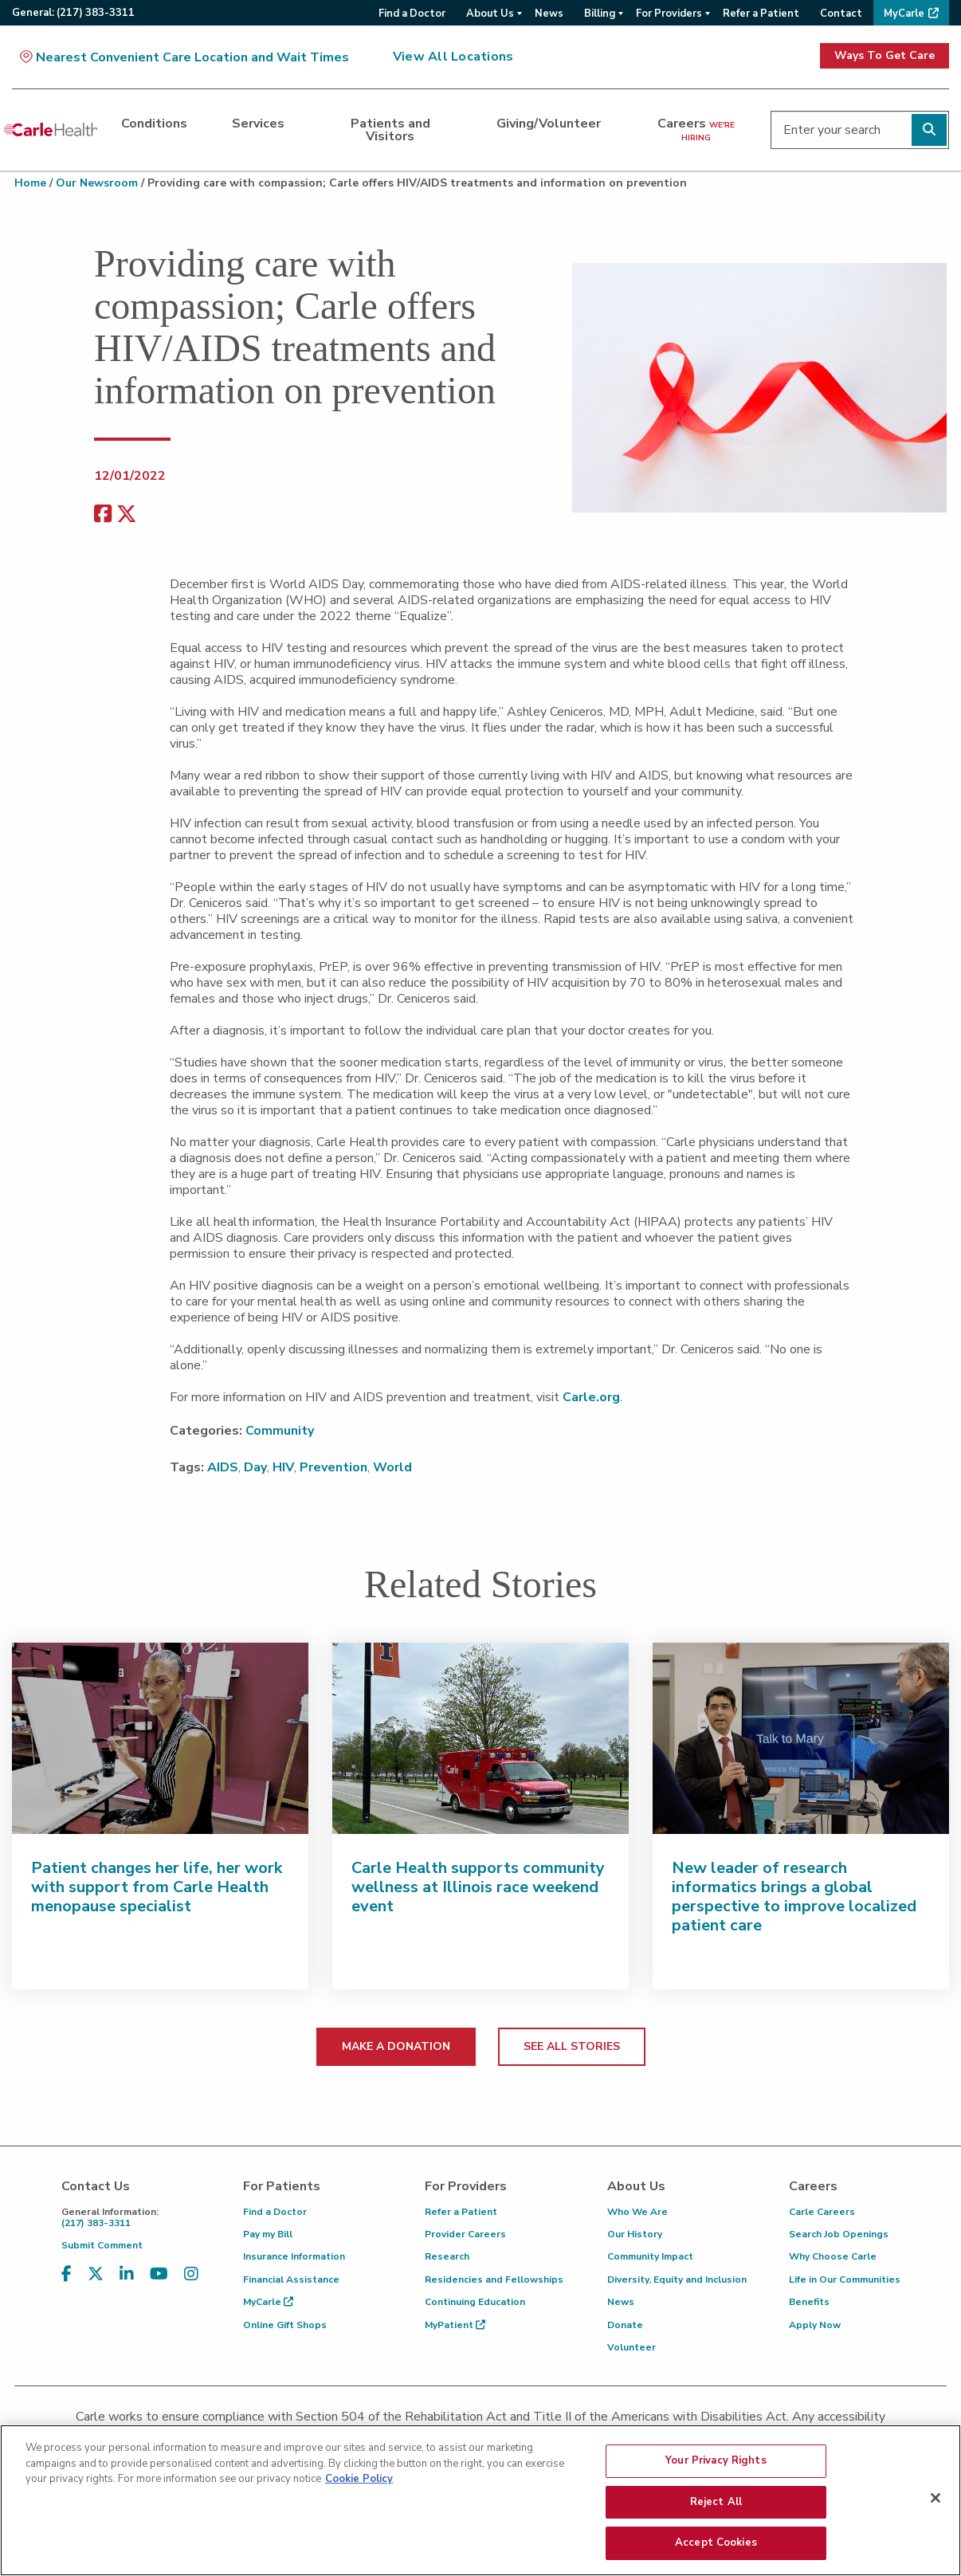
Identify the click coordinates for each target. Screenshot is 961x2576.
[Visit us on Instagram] (191, 2274)
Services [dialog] (258, 123)
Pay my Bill (267, 2234)
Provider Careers (465, 2234)
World (392, 1467)
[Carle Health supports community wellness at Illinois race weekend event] (480, 1738)
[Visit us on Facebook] (66, 2274)
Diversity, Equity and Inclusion (677, 2279)
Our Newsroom (97, 182)
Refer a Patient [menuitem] (761, 13)
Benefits (809, 2301)
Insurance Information (294, 2256)
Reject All (716, 2509)
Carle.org (591, 1397)
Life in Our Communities (844, 2279)
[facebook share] (103, 514)
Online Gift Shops (285, 2325)
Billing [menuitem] (599, 13)
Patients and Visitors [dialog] (390, 130)
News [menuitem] (549, 13)
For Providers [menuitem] (669, 13)
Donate (625, 2325)
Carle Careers (822, 2211)
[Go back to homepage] (50, 130)
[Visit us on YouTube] (159, 2274)
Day (255, 1467)
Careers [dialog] (696, 129)
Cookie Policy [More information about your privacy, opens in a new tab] (359, 2486)
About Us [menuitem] (490, 13)
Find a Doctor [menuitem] (412, 13)
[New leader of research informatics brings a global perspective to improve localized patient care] (801, 1738)
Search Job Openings (838, 2234)
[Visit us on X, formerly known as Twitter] (96, 2274)
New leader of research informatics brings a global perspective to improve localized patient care (794, 1896)
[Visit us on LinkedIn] (127, 2274)
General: (73, 13)
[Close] (935, 2505)
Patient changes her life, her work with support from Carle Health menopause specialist (156, 1887)
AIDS (222, 1467)
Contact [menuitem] (841, 13)
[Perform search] (929, 130)
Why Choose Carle (833, 2256)
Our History (634, 2234)
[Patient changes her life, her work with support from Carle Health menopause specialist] (160, 1738)
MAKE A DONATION (396, 2046)
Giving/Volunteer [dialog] (548, 123)
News (620, 2301)
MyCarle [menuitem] (904, 13)
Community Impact (650, 2256)
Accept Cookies (716, 2550)
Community (279, 1430)
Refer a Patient (461, 2211)
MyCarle (268, 2301)
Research (447, 2256)
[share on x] (126, 514)
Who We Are (637, 2211)
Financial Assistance (291, 2279)
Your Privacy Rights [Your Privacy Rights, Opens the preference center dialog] (715, 2467)
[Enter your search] (860, 130)
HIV (283, 1467)
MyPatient (455, 2325)
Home (30, 182)
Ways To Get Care (884, 55)
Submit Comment (102, 2245)
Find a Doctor (275, 2211)
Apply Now (815, 2325)
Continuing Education (475, 2301)
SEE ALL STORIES (572, 2046)
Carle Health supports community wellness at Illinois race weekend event (478, 1887)
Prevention (333, 1467)
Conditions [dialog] (154, 123)
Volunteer (631, 2347)
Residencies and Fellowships (494, 2279)
